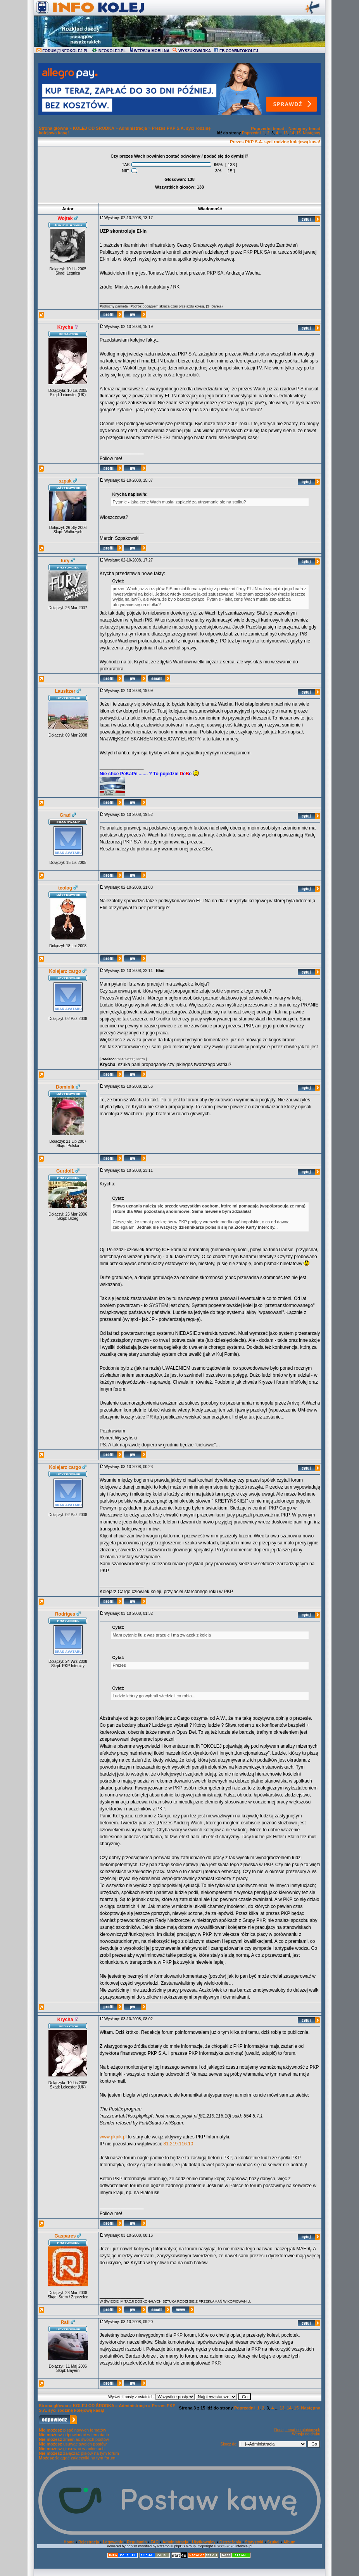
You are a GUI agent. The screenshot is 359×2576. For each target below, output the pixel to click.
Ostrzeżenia (230, 2542)
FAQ (155, 2542)
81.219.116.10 (178, 2144)
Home (69, 2542)
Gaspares (65, 2236)
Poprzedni (251, 133)
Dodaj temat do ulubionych (297, 2430)
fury (65, 560)
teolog (65, 888)
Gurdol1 (65, 1171)
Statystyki (254, 2542)
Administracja (133, 128)
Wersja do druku (306, 2434)
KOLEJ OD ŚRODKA (93, 128)
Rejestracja (88, 2542)
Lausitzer (65, 691)
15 (298, 133)
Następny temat (304, 128)
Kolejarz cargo (65, 971)
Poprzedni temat (267, 128)
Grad (65, 815)
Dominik (65, 1087)
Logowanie (113, 2542)
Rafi (65, 2322)
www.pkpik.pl (113, 2137)
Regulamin (137, 2542)
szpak (65, 481)
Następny (311, 133)
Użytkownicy (204, 2542)
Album (289, 2542)
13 (285, 133)
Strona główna (53, 128)
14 (292, 133)
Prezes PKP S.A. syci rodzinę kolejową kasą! (275, 141)
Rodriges (65, 1614)
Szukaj (273, 2542)
